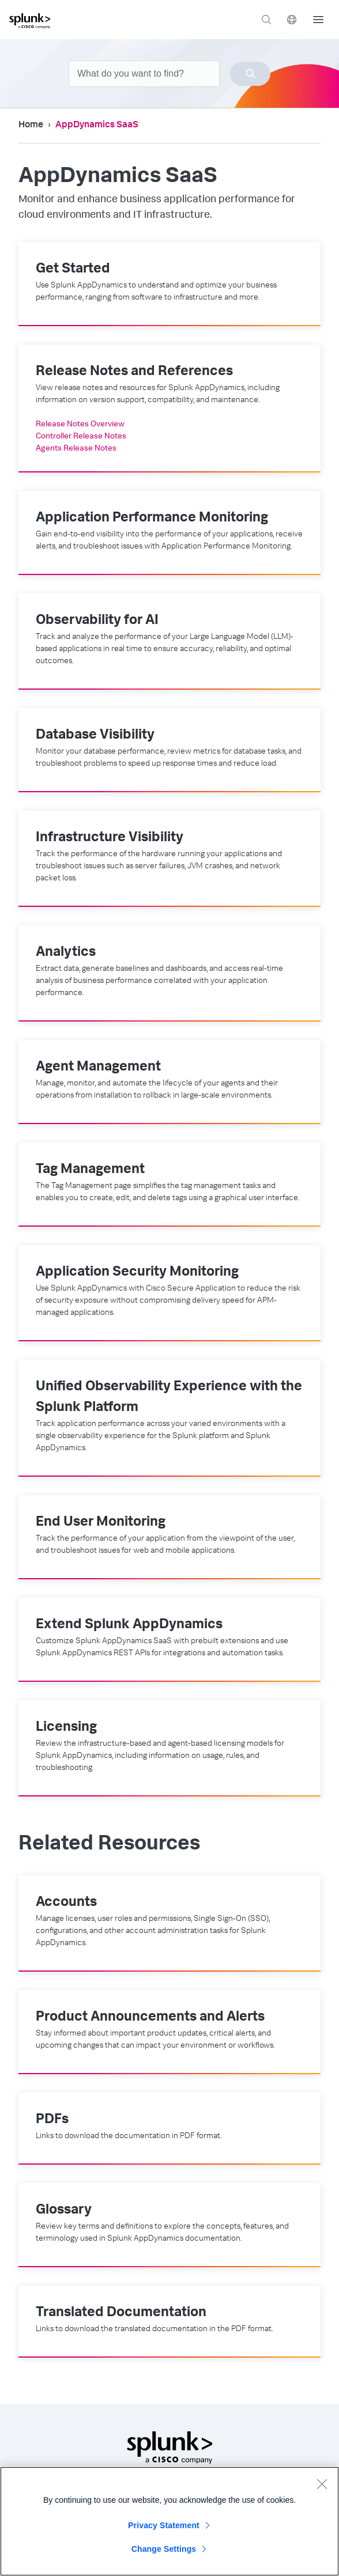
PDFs (52, 2120)
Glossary (64, 2211)
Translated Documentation (121, 2313)
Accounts (66, 1903)
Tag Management (90, 1170)
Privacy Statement (163, 2530)
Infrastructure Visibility (109, 838)
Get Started (73, 270)
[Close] (321, 2489)
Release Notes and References (134, 372)
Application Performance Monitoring (152, 518)
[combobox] (169, 73)
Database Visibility (95, 736)
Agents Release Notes (76, 449)
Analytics (66, 953)
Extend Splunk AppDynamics (129, 1625)
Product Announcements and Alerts (150, 2018)
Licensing (66, 1728)
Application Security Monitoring (137, 1273)
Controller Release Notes (81, 437)
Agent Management (98, 1068)
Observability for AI (97, 621)
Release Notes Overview (80, 425)
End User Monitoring (100, 1523)
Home (30, 125)
